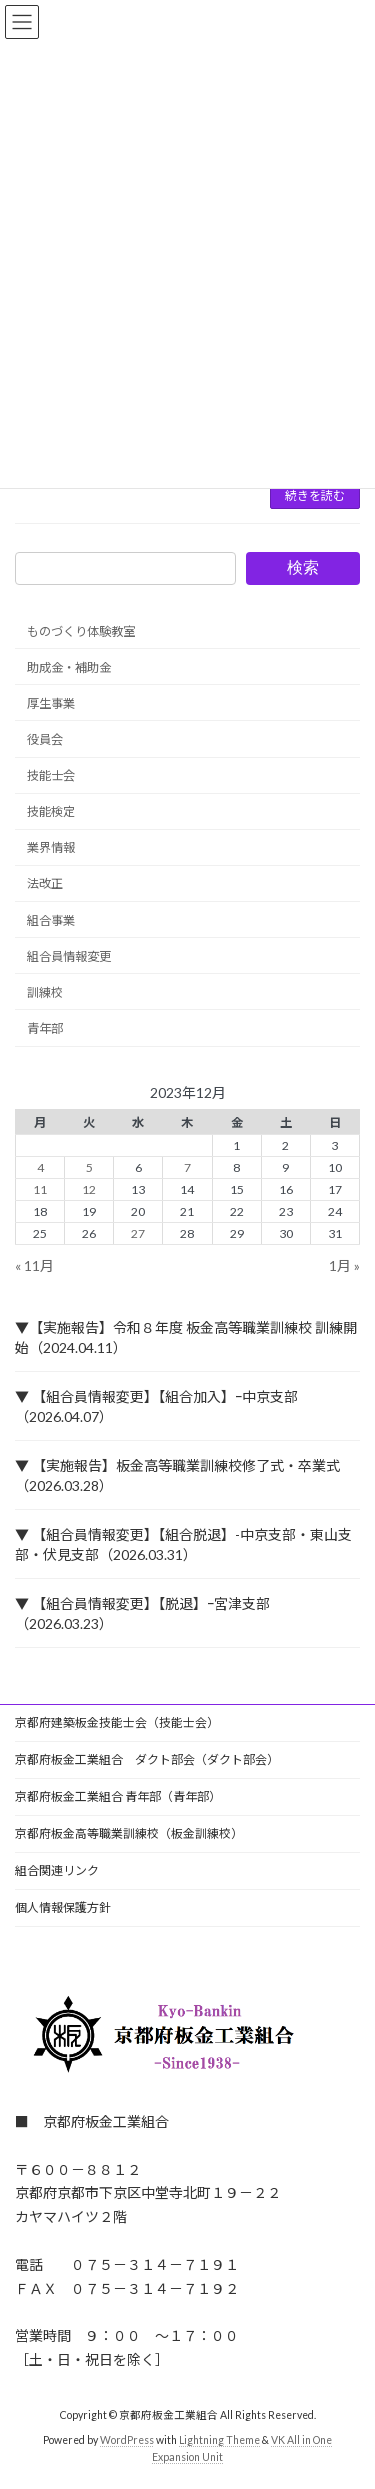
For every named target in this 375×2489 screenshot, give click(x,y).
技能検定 (51, 811)
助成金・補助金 (69, 667)
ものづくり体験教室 (81, 631)
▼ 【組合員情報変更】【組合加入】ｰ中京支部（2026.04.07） (156, 1406)
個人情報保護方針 (63, 1907)
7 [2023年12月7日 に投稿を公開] (187, 1167)
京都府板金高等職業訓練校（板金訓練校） (129, 1833)
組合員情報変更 (69, 956)
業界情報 (51, 848)
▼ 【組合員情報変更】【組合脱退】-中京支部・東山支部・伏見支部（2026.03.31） (183, 1544)
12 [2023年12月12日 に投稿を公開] (89, 1189)
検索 (303, 567)
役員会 (45, 739)
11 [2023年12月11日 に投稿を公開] (40, 1189)
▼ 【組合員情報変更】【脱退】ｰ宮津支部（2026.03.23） (142, 1613)
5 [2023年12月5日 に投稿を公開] (89, 1167)
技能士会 (51, 775)
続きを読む (315, 495)
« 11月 (34, 1265)
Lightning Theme (219, 2440)
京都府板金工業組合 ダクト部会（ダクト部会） (147, 1759)
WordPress (127, 2440)
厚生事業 (51, 703)
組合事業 (51, 920)
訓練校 (45, 992)
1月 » (344, 1265)
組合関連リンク (57, 1870)
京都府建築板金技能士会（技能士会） (117, 1722)
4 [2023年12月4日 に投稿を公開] (40, 1167)
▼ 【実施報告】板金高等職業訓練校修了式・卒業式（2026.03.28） (177, 1475)
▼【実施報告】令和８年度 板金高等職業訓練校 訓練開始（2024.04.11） (186, 1337)
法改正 (45, 884)
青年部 (45, 1028)
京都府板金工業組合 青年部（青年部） (118, 1796)
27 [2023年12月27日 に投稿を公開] (138, 1233)
